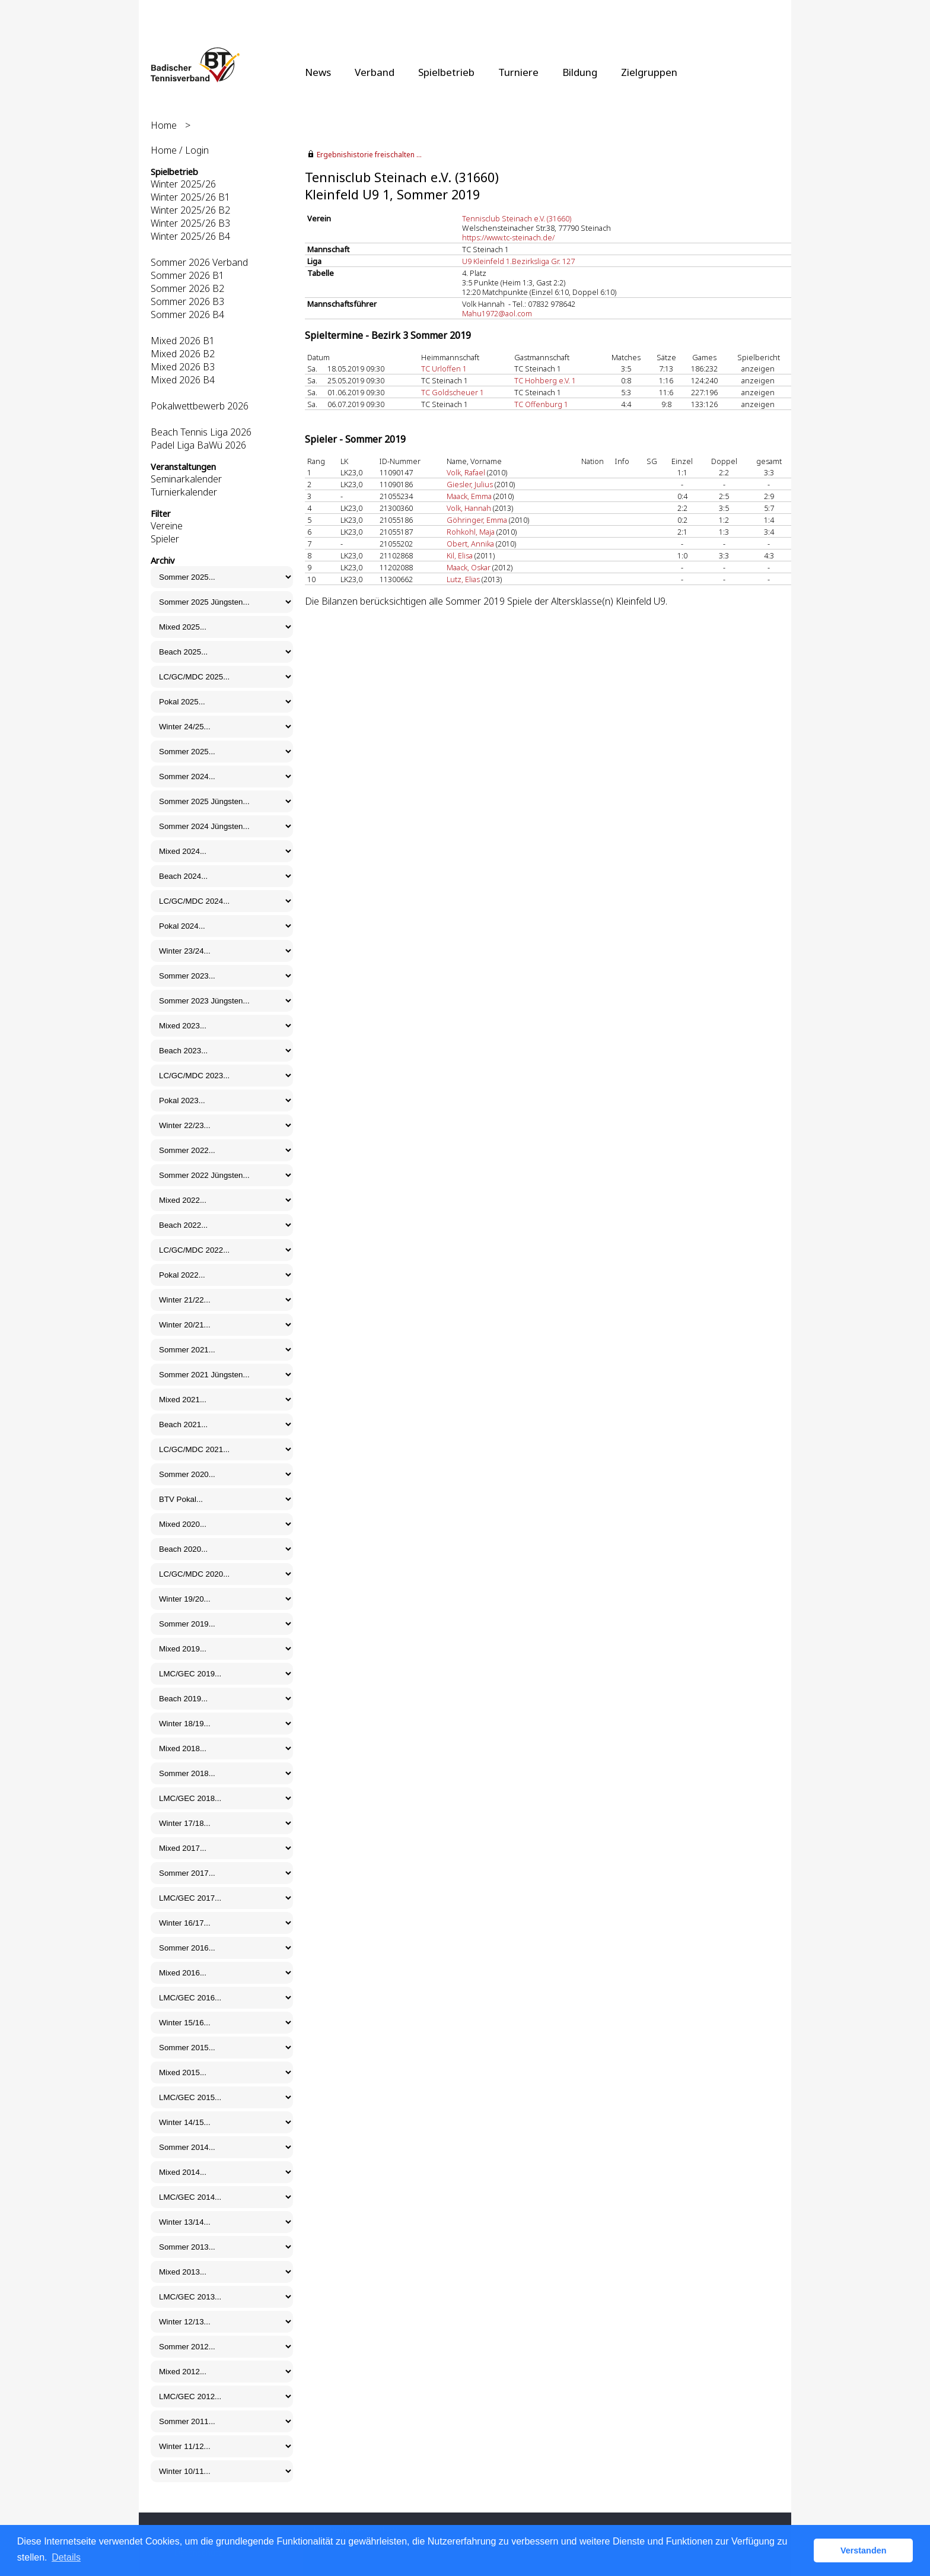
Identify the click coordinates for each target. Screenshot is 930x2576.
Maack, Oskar (469, 567)
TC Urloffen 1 (444, 368)
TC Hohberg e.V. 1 (545, 380)
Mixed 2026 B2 (183, 353)
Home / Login (180, 150)
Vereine (167, 525)
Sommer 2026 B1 (187, 275)
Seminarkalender (186, 478)
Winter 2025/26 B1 (190, 197)
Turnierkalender (184, 491)
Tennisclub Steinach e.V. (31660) (516, 218)
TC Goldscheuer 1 (452, 392)
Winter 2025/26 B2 (190, 210)
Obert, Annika (470, 543)
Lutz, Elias (463, 579)
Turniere (518, 72)
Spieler (165, 538)
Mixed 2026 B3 (183, 366)
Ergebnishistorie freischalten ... (369, 155)
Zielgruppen (649, 72)
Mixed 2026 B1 (183, 340)
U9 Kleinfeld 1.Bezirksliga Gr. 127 (518, 261)
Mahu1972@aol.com (497, 313)
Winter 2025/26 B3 (190, 223)
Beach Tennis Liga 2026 (201, 432)
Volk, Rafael (466, 472)
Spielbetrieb (446, 72)
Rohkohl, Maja (471, 531)
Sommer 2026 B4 (187, 314)
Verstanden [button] (863, 2550)
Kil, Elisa (460, 555)
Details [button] (66, 2557)
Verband (374, 72)
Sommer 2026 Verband (199, 262)
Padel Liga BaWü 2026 (198, 445)
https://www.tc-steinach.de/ (508, 237)
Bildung (579, 72)
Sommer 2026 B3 (187, 301)
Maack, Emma (469, 496)
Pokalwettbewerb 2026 (200, 405)
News (318, 72)
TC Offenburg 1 (541, 404)
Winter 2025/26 (183, 183)
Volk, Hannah (469, 508)
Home (164, 125)
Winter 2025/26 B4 (190, 236)
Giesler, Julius (470, 484)
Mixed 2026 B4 (183, 379)
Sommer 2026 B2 (187, 288)
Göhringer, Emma (477, 519)
